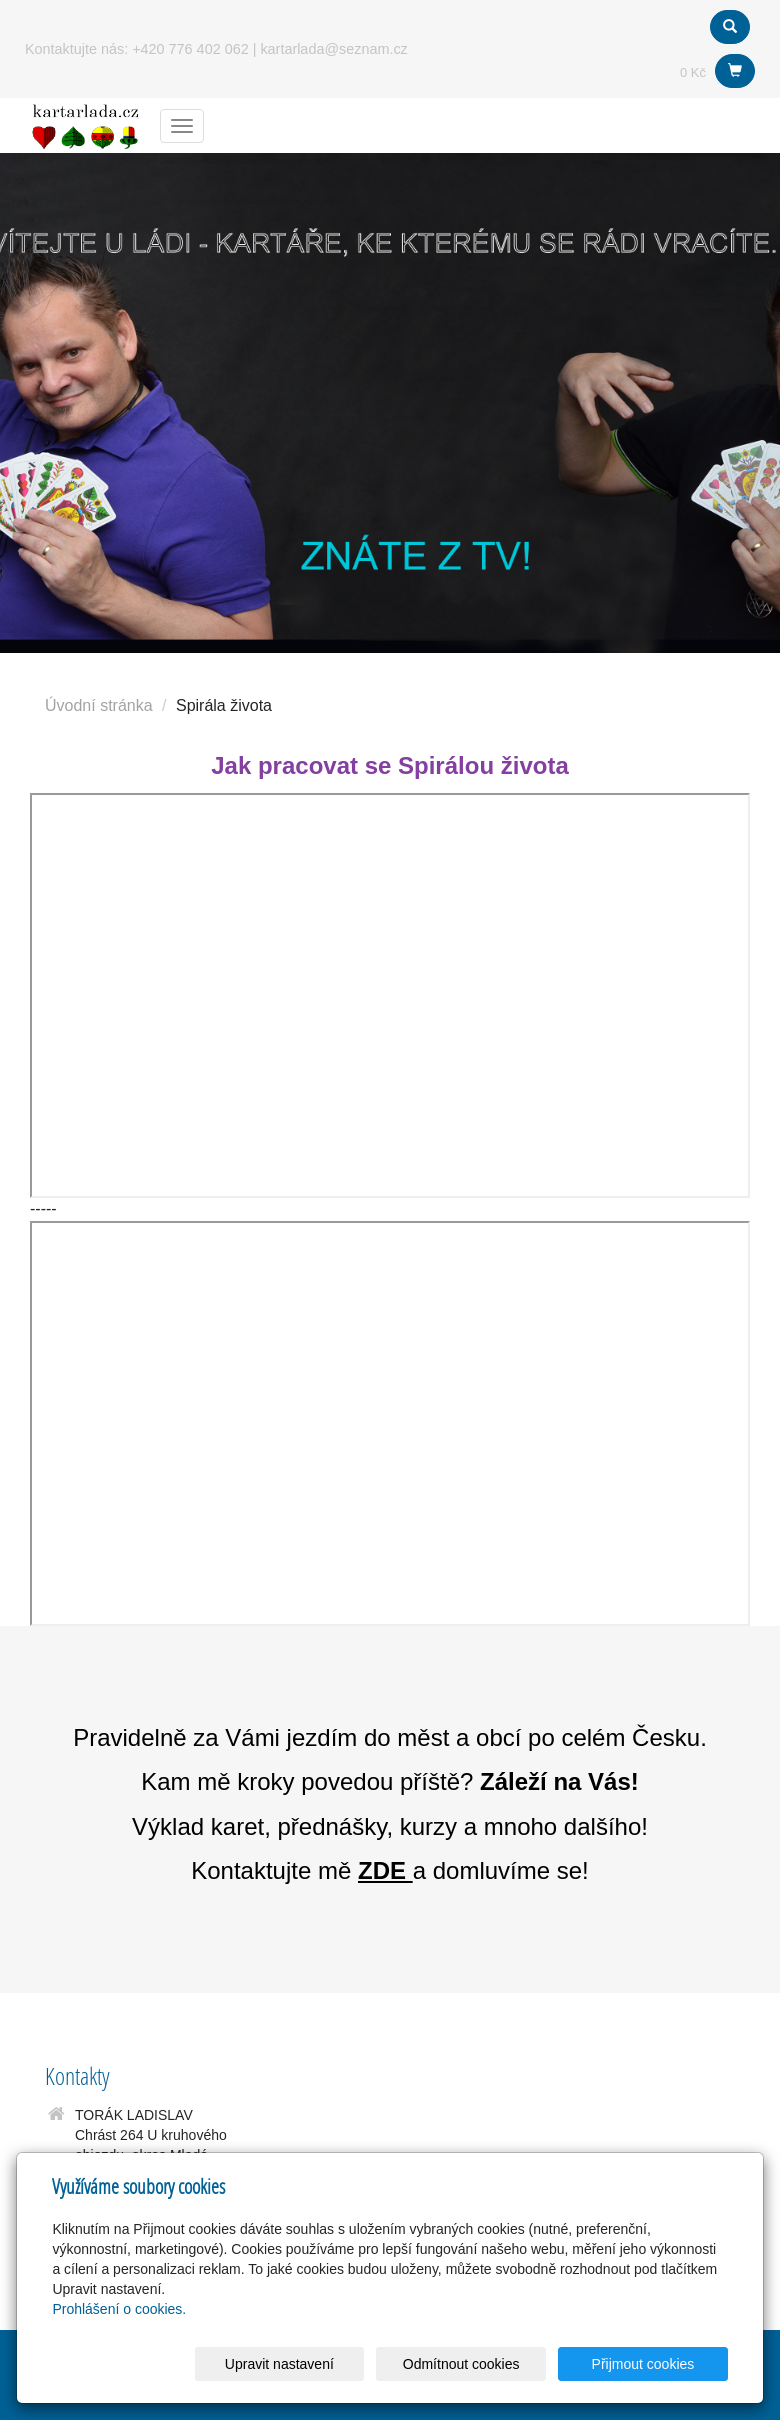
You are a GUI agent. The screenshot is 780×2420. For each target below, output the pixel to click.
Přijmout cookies (651, 2364)
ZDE (382, 1870)
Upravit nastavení (320, 2364)
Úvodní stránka (99, 705)
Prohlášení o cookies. (119, 2309)
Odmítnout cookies (485, 2364)
